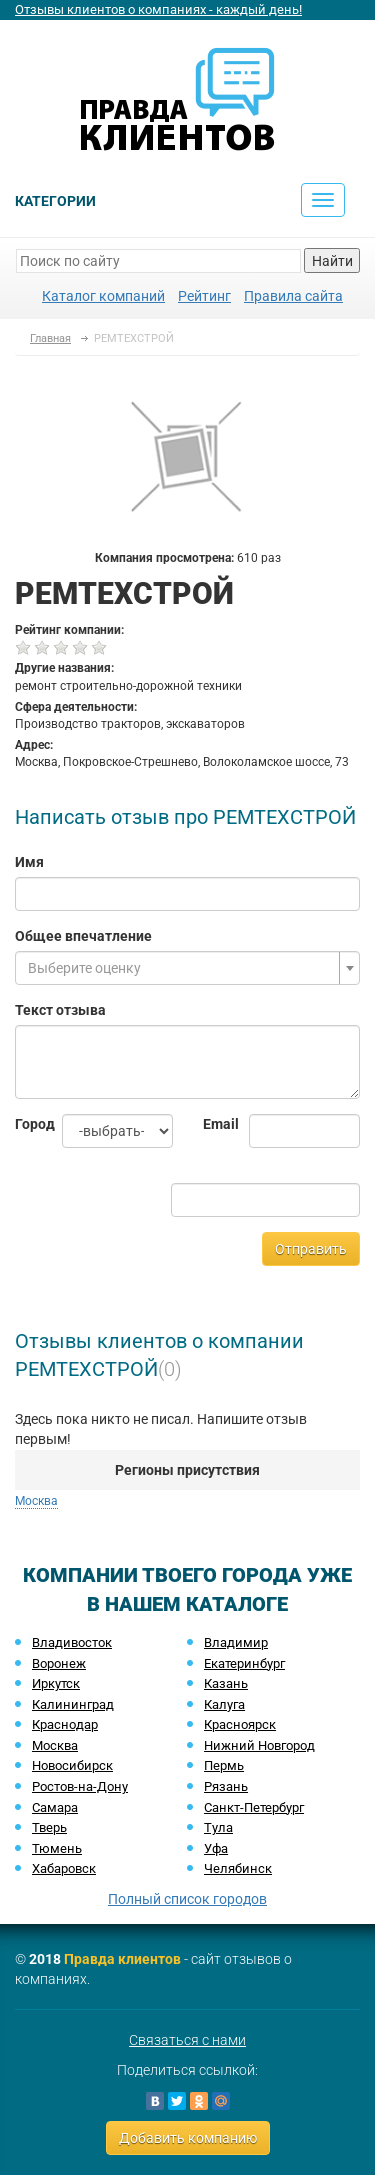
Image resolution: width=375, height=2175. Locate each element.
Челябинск (238, 1868)
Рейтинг (204, 296)
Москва (36, 1501)
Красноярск (240, 1724)
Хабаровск (64, 1868)
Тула (218, 1827)
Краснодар (65, 1724)
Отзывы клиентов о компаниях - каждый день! (158, 9)
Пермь (224, 1765)
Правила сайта (293, 296)
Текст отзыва (60, 1010)
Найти (332, 261)
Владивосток (72, 1642)
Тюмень (57, 1848)
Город (23, 1124)
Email (211, 1124)
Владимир (236, 1642)
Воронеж (59, 1663)
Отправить (311, 1249)
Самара (55, 1807)
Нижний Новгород (259, 1745)
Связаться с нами (187, 2040)
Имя (29, 862)
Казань (226, 1683)
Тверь (49, 1827)
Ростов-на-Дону (80, 1786)
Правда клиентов (122, 1959)
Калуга (224, 1704)
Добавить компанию (188, 2138)
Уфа (216, 1848)
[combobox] (187, 968)
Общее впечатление (83, 936)
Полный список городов (187, 1899)
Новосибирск (72, 1765)
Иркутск (56, 1683)
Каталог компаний (103, 296)
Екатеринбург (244, 1663)
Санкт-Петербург (254, 1807)
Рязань (226, 1786)
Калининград (73, 1704)
